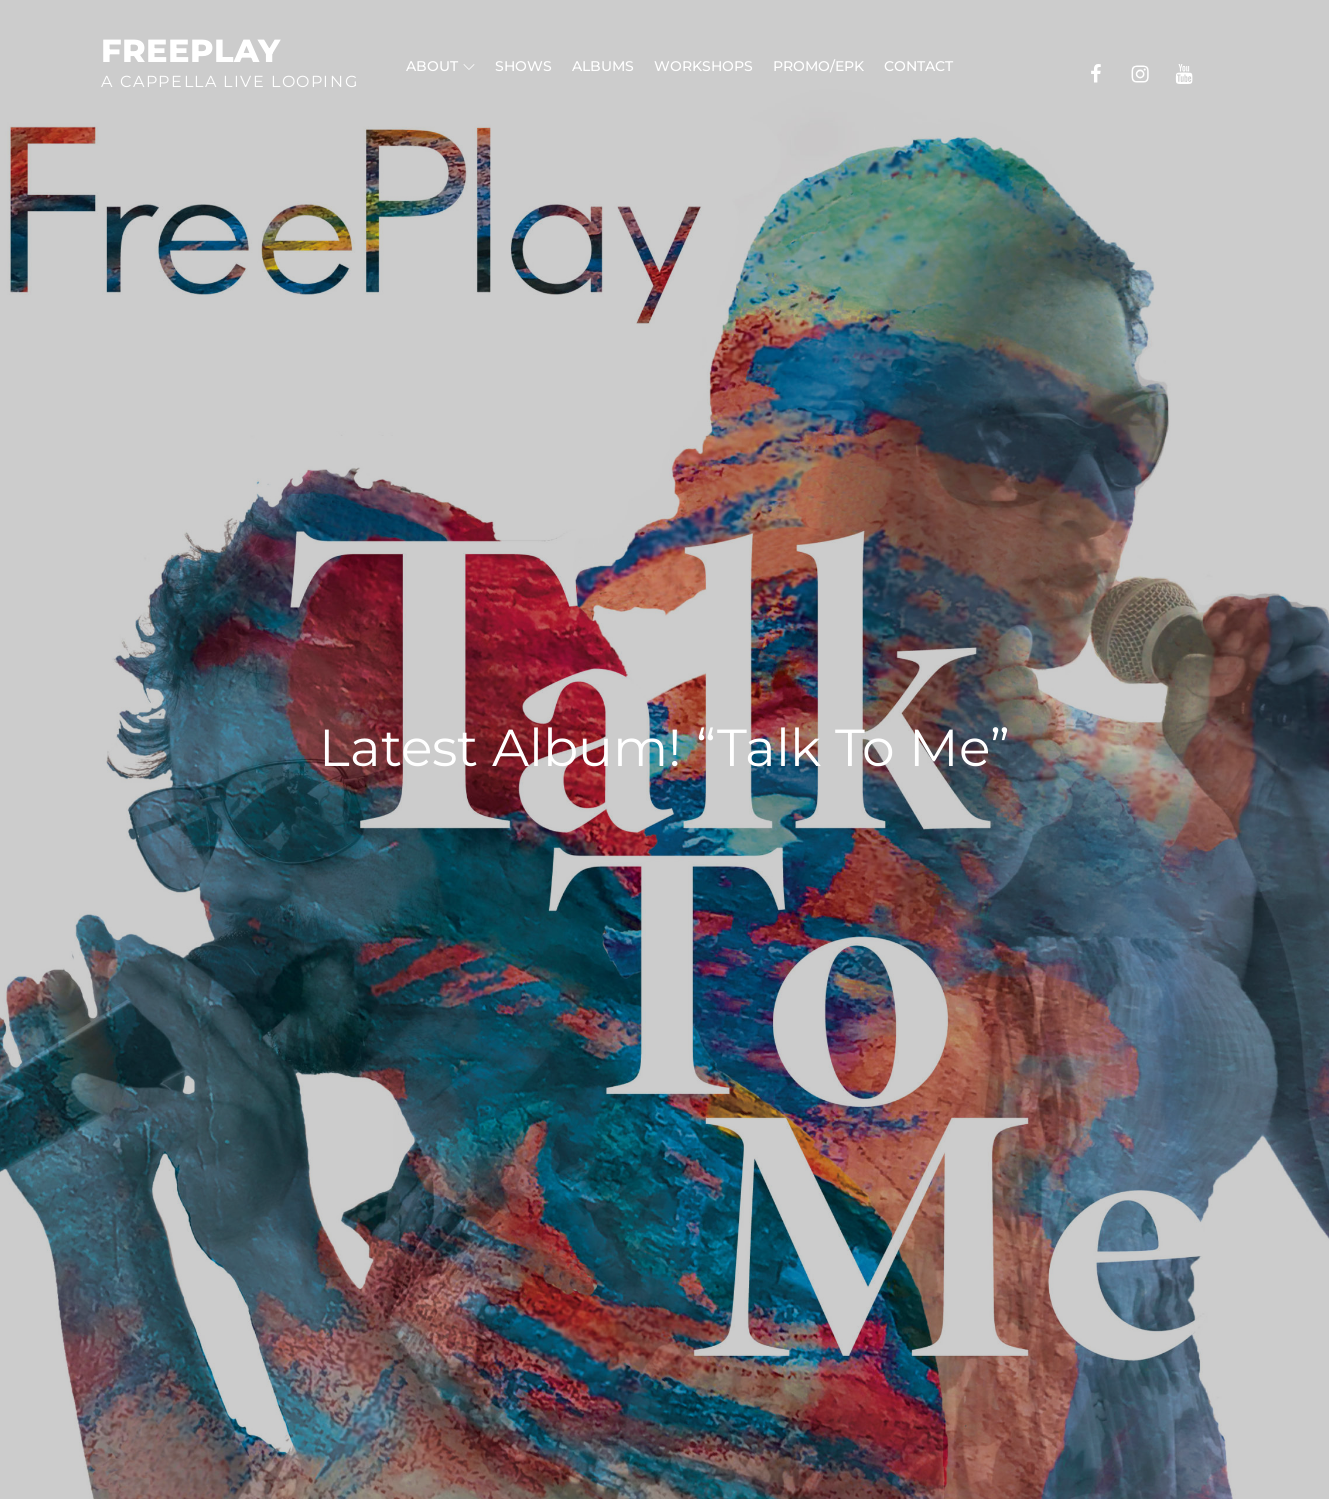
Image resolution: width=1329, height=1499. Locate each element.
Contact (918, 66)
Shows (523, 66)
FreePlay (190, 50)
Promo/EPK (818, 66)
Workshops (703, 66)
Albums (603, 66)
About (440, 66)
